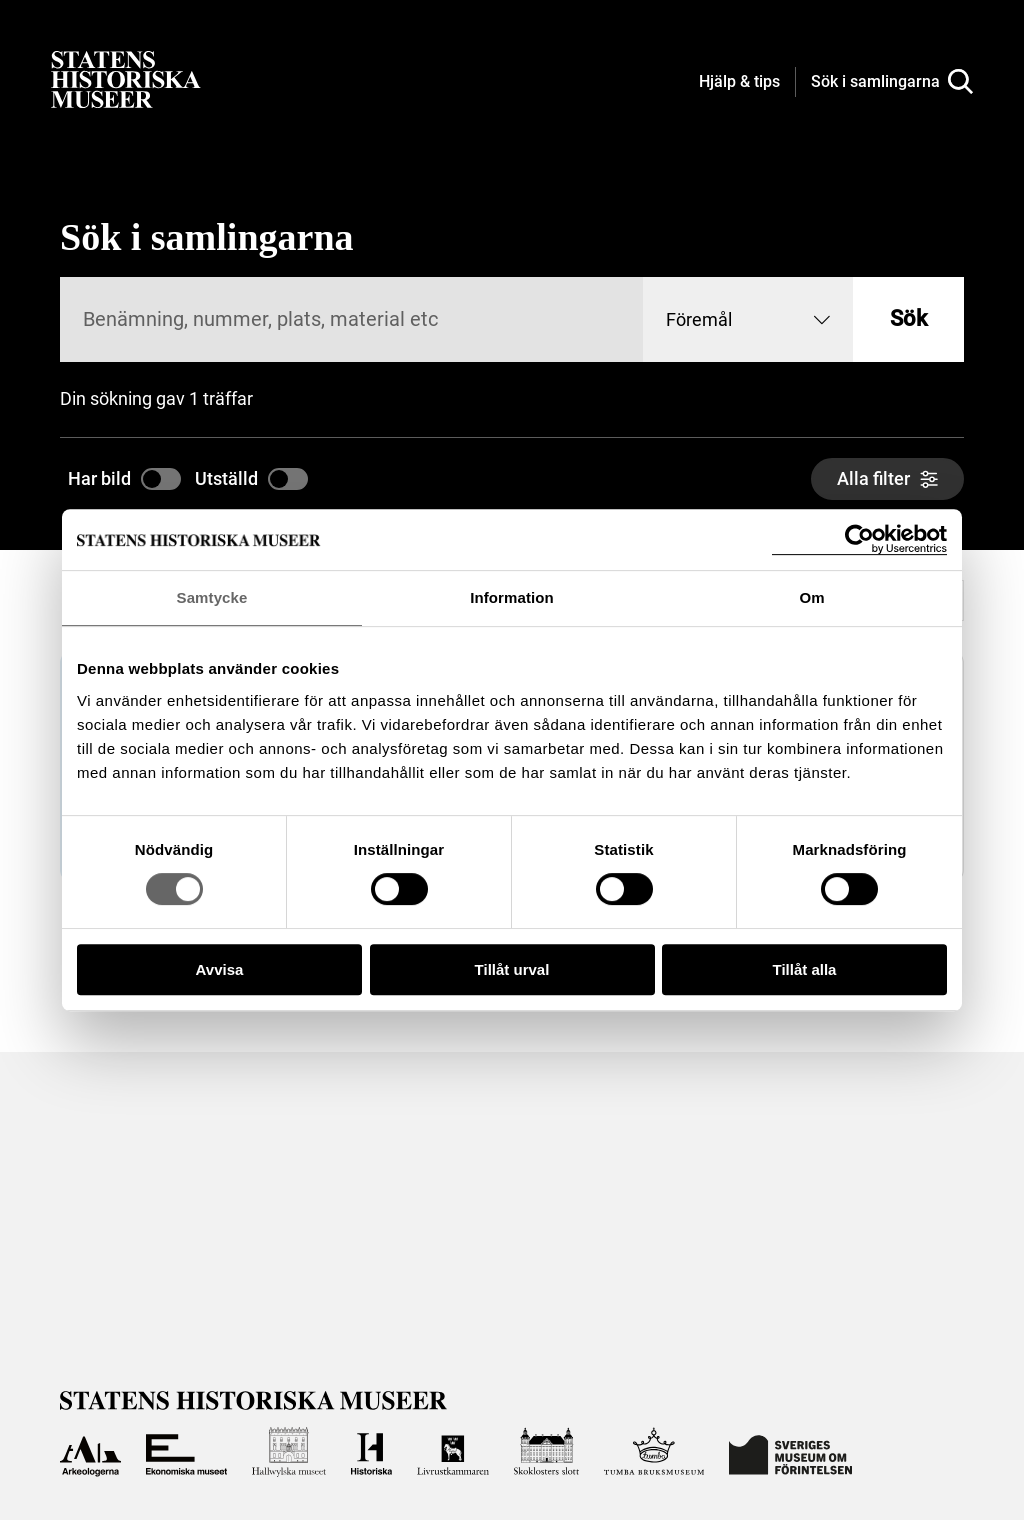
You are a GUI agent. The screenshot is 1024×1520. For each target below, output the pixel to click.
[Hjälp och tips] (739, 83)
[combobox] (748, 319)
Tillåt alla (805, 969)
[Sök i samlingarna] (892, 82)
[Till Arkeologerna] (90, 1452)
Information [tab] (512, 597)
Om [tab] (811, 597)
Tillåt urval (512, 969)
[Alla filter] (887, 479)
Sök (908, 318)
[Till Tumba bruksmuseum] (654, 1452)
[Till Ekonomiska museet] (186, 1452)
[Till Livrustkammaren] (453, 1452)
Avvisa (220, 969)
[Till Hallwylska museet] (289, 1452)
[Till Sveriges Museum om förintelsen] (791, 1452)
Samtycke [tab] (212, 597)
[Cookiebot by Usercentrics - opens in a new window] (859, 539)
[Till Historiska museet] (372, 1452)
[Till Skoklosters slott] (546, 1452)
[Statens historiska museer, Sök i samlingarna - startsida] (126, 78)
